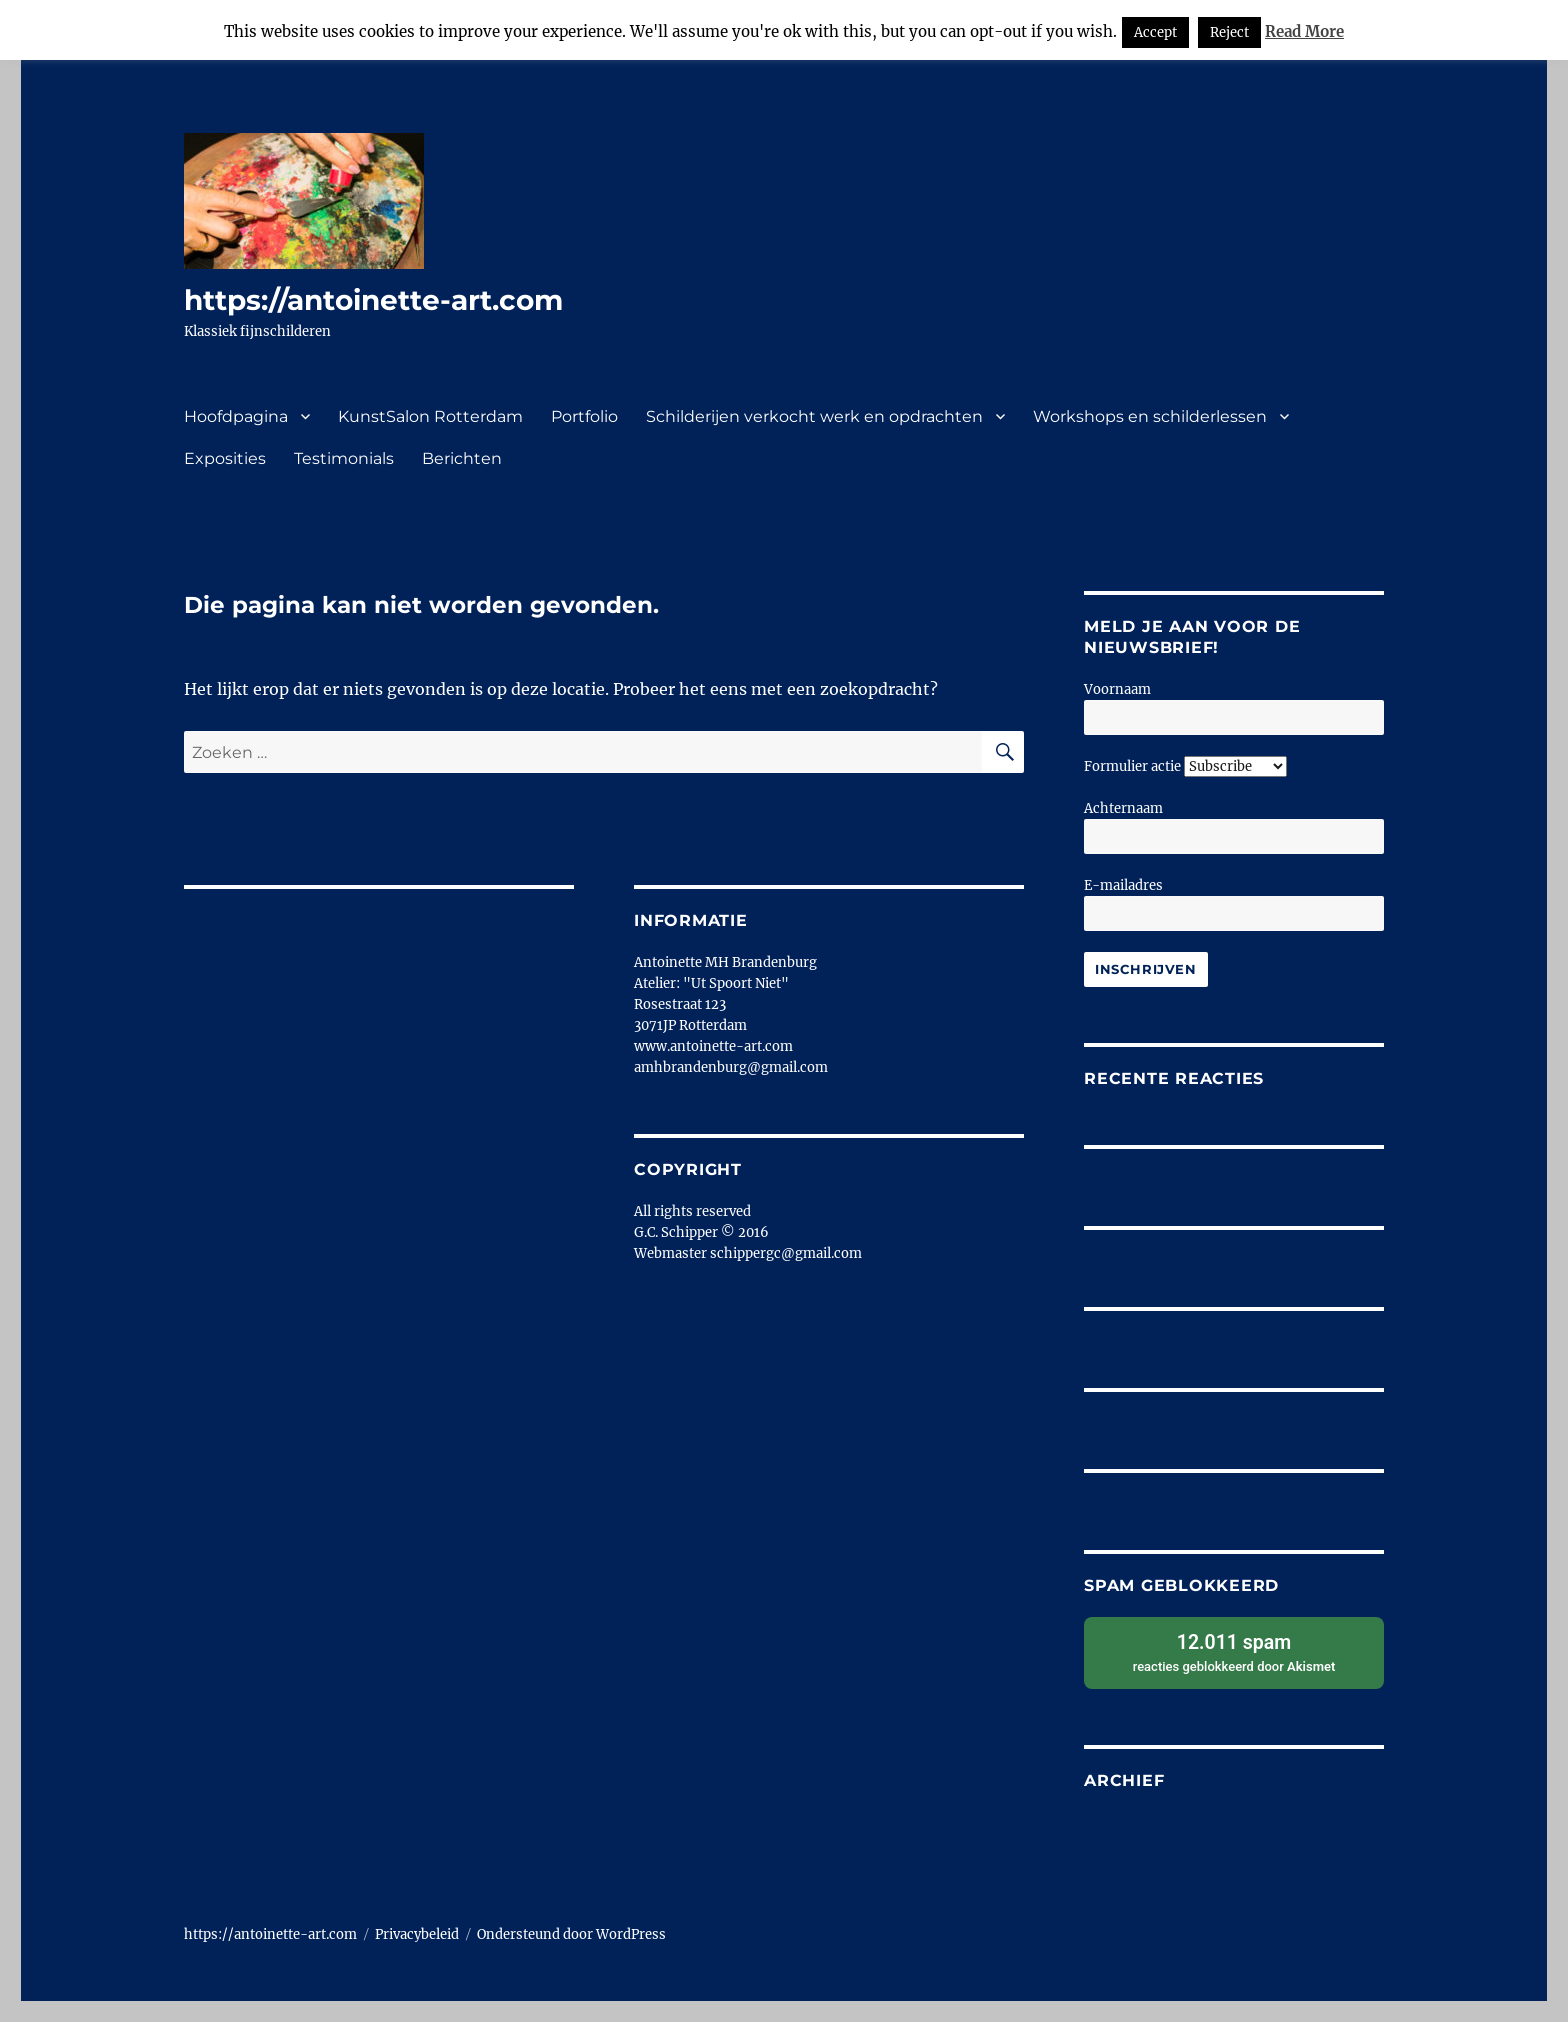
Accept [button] (1155, 32)
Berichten (462, 458)
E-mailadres (1123, 885)
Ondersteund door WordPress (571, 1934)
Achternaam (1123, 808)
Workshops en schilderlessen (1150, 416)
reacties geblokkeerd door (1234, 1651)
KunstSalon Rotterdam (430, 416)
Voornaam (1117, 689)
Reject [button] (1229, 32)
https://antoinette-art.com (373, 300)
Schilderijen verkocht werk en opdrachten (814, 416)
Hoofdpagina (236, 416)
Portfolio (584, 416)
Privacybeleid (417, 1934)
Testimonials (344, 458)
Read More (1304, 31)
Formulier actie (1132, 766)
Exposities (225, 458)
